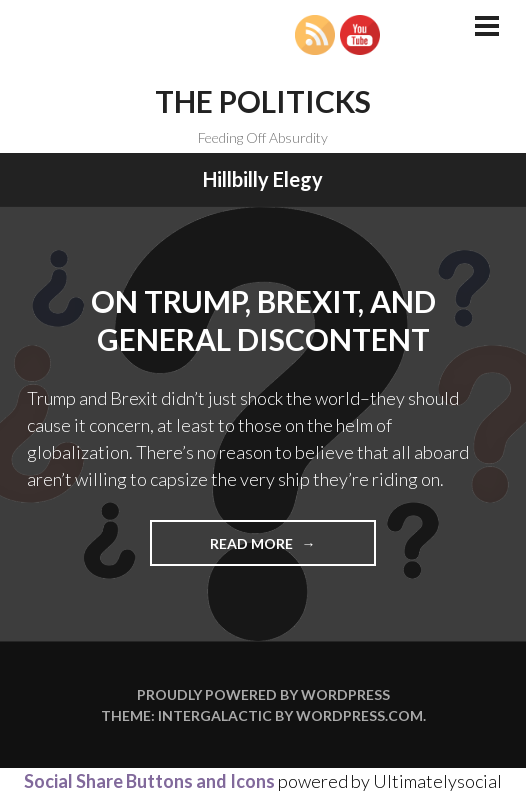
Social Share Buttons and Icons (149, 781)
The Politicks (263, 101)
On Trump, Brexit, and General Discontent (263, 320)
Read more (293, 549)
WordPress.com (359, 715)
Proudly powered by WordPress (263, 694)
